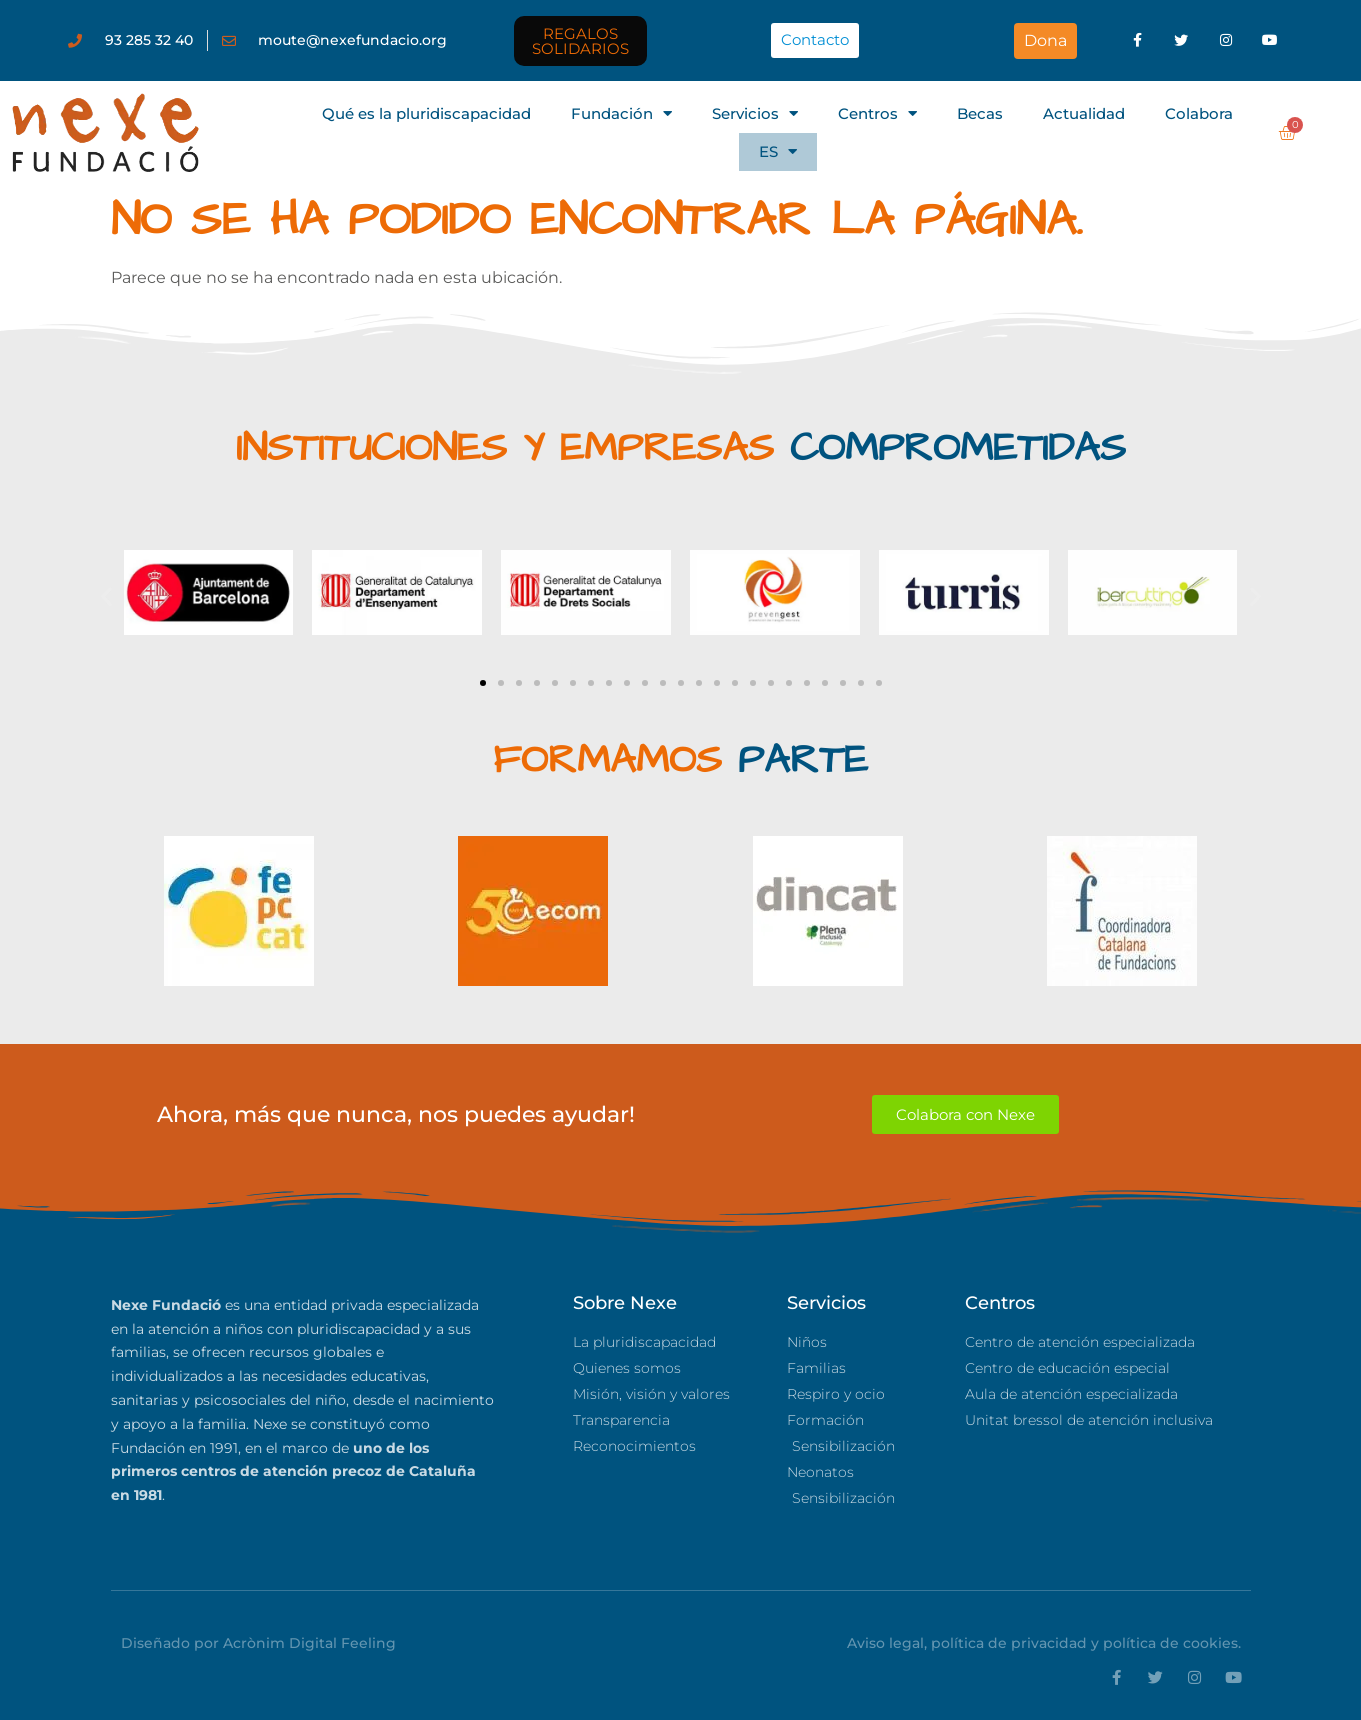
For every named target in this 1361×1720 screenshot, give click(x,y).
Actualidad (1084, 113)
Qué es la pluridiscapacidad (426, 113)
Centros (877, 113)
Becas (980, 113)
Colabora (1199, 113)
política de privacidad (1009, 1643)
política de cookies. (1172, 1643)
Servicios (755, 113)
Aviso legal (885, 1643)
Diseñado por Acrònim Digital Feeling (258, 1643)
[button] (106, 595)
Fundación (621, 113)
